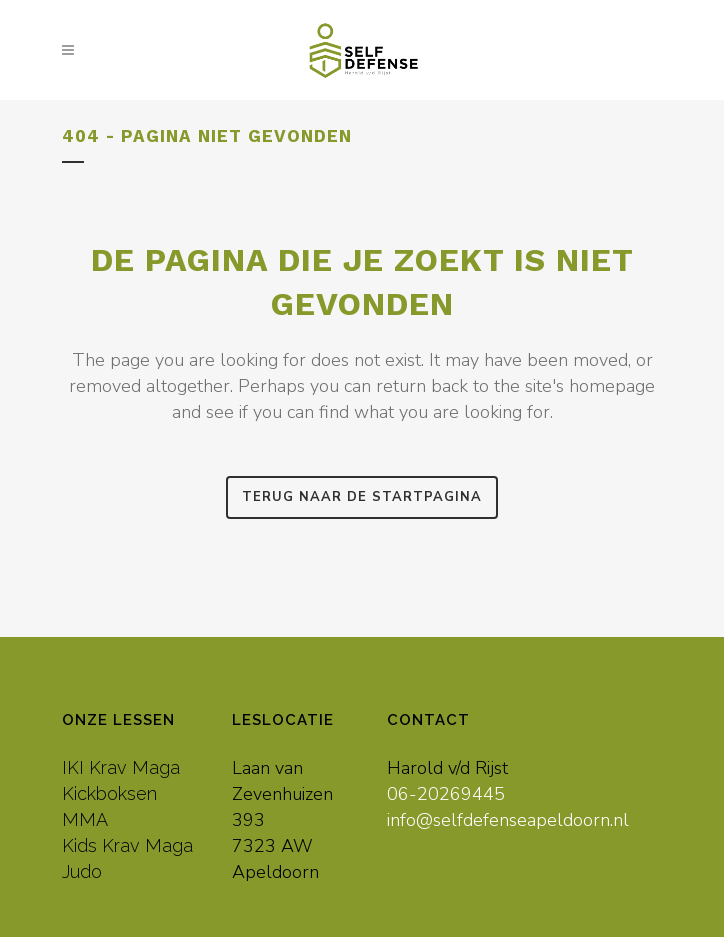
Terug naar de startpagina (362, 497)
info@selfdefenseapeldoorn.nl (508, 820)
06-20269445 (446, 794)
